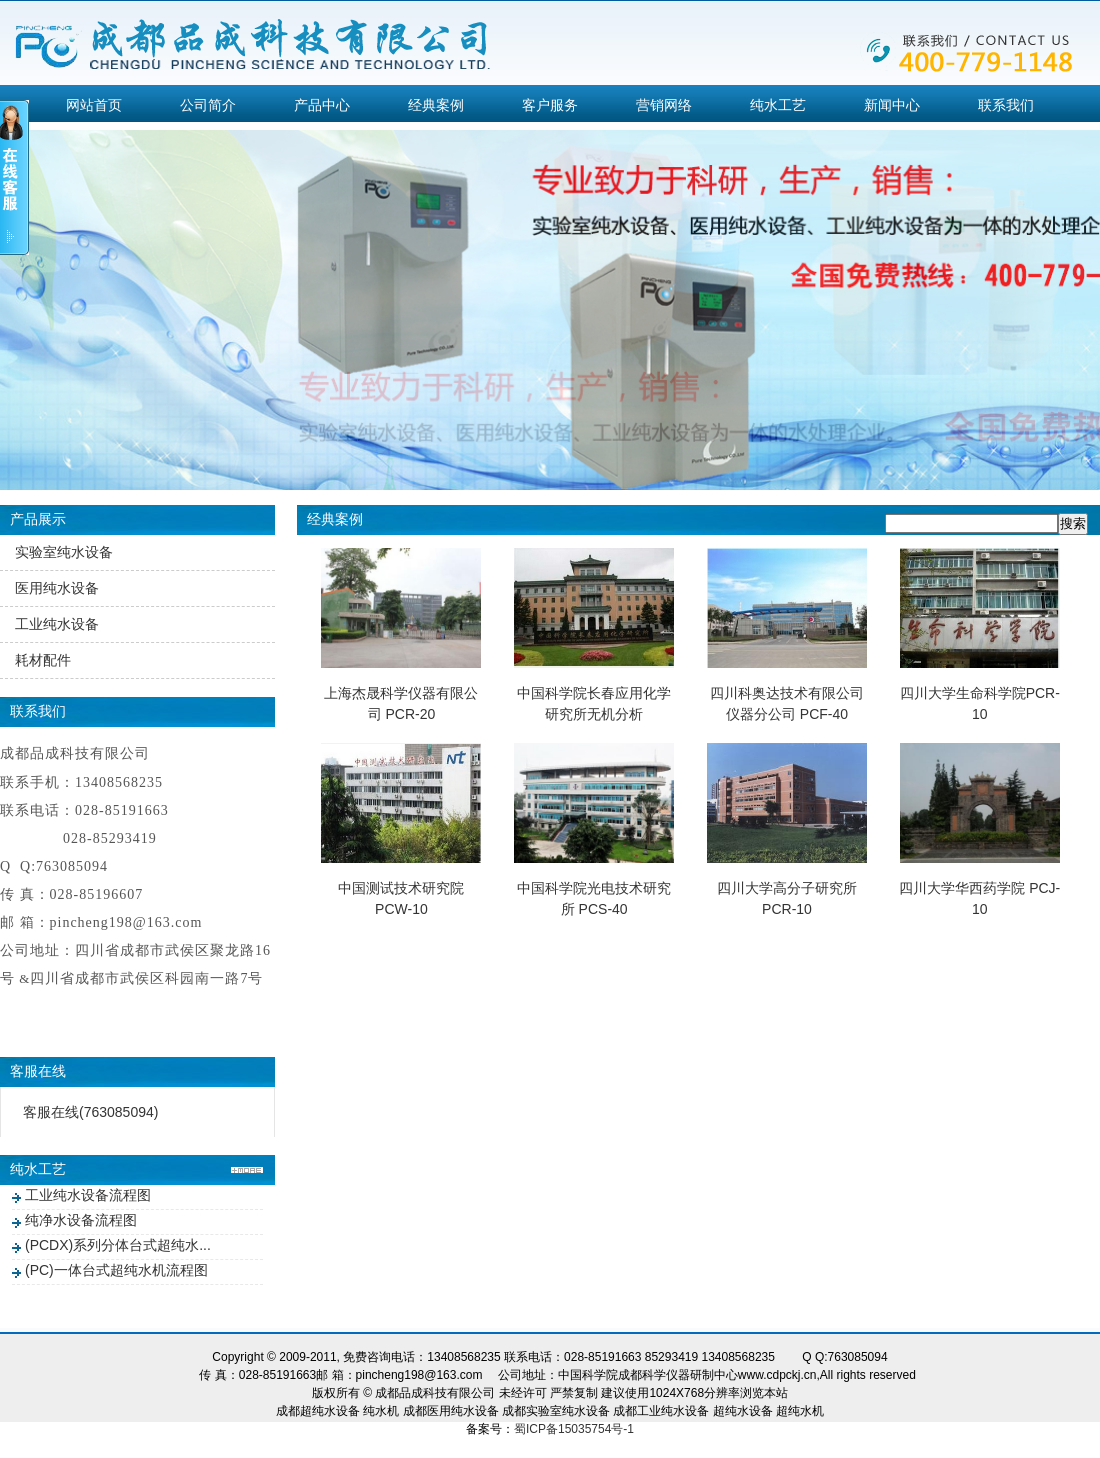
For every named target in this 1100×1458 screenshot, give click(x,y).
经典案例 (436, 105)
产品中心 (322, 105)
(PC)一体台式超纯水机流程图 (116, 1270)
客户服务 (550, 105)
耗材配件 (43, 660)
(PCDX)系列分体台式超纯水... (118, 1245)
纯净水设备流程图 (81, 1220)
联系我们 (1006, 105)
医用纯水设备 (57, 588)
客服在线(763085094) (90, 1112)
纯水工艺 (778, 105)
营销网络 (664, 105)
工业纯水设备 (57, 624)
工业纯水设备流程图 (88, 1195)
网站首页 (94, 105)
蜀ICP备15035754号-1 (574, 1429)
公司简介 (208, 105)
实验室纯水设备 (64, 552)
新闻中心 (892, 105)
